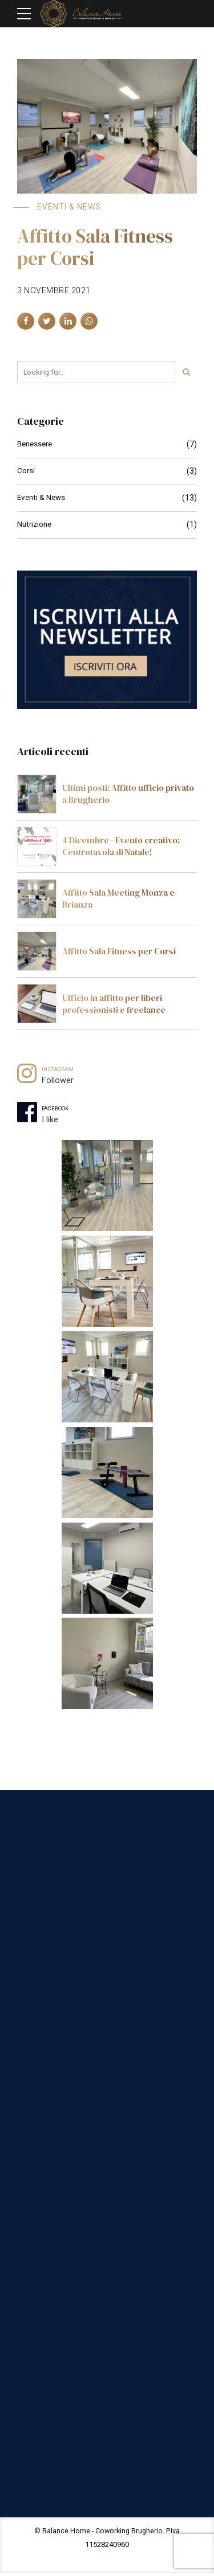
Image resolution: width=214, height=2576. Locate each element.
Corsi (26, 470)
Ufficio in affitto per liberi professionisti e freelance (113, 1004)
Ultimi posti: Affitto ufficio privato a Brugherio (128, 794)
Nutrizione (35, 524)
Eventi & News (69, 206)
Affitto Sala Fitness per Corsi (95, 247)
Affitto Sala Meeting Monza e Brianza (118, 898)
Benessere (36, 444)
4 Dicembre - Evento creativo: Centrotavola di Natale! (121, 846)
